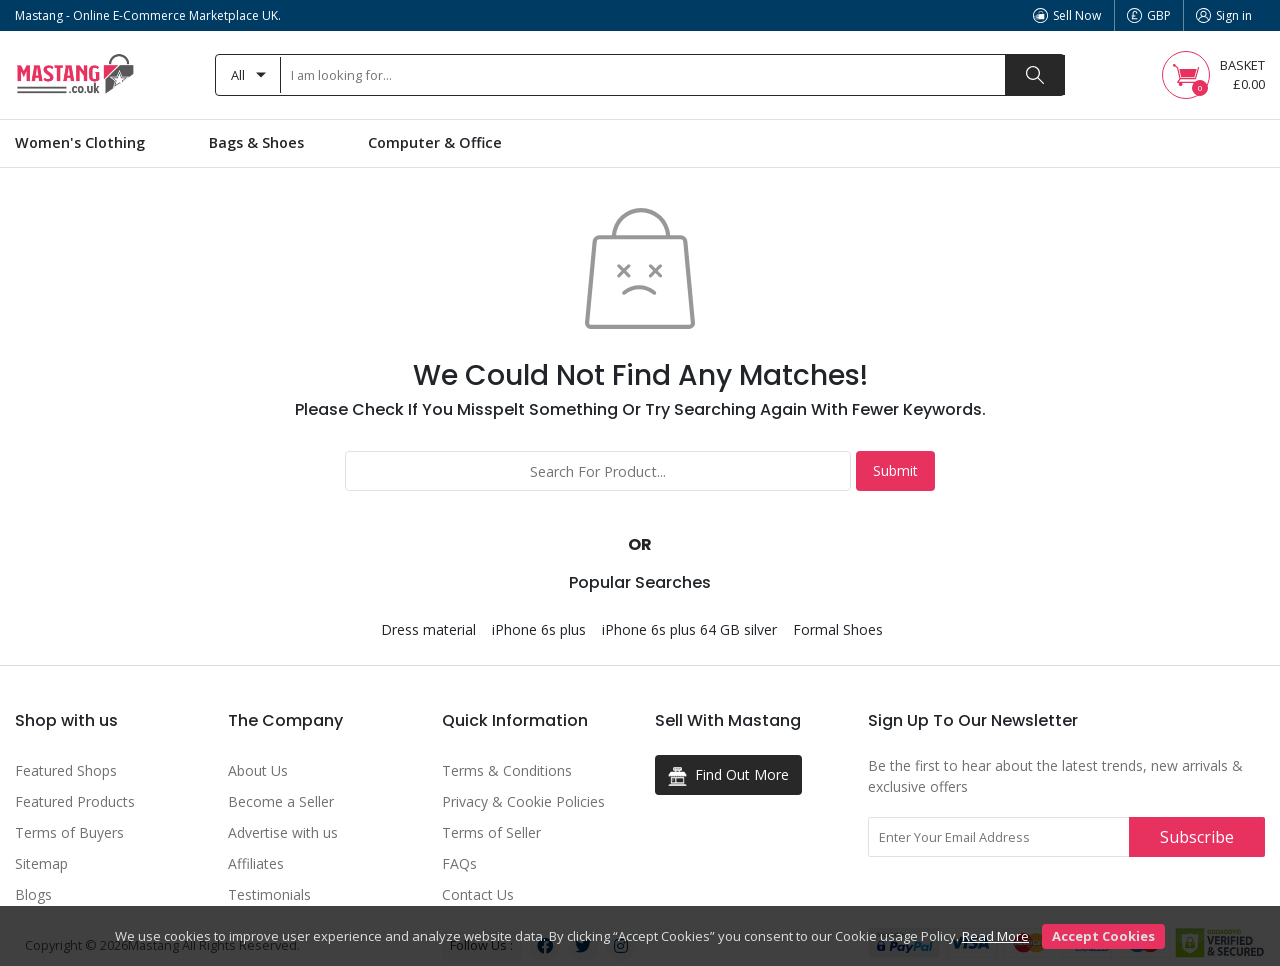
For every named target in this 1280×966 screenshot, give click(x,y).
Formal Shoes (838, 629)
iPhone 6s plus (539, 629)
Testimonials (269, 894)
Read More (995, 936)
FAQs (459, 863)
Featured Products (75, 801)
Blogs (33, 894)
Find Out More (728, 775)
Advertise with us (283, 832)
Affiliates (256, 863)
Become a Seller (281, 801)
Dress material (428, 629)
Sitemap (41, 863)
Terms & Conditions (507, 770)
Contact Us (478, 894)
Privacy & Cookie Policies (523, 801)
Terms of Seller (491, 832)
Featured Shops (66, 770)
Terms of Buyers (69, 832)
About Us (258, 770)
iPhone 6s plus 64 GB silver (689, 629)
